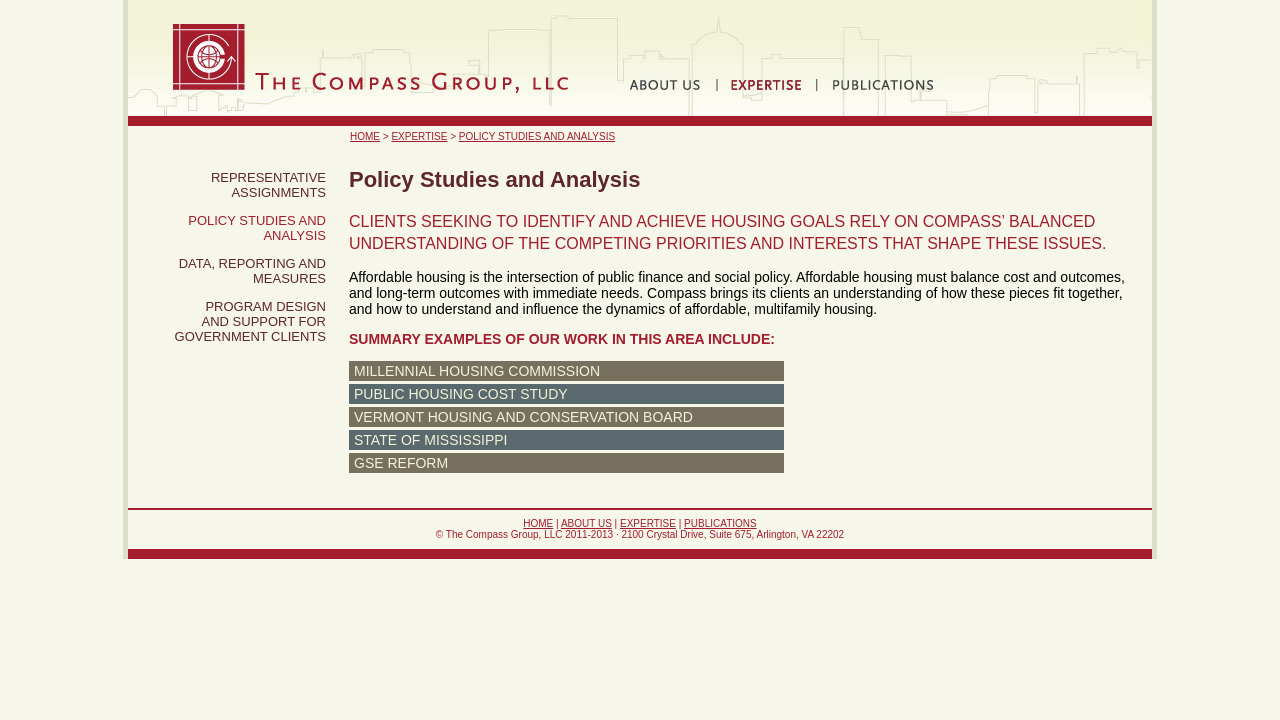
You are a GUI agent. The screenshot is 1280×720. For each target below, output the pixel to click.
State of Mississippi (431, 440)
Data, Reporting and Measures (252, 271)
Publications (720, 523)
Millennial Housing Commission (477, 371)
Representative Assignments (268, 185)
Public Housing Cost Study (461, 394)
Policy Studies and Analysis (537, 136)
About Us (586, 523)
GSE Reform (401, 463)
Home (365, 136)
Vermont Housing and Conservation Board (523, 417)
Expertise (419, 136)
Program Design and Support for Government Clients (250, 321)
